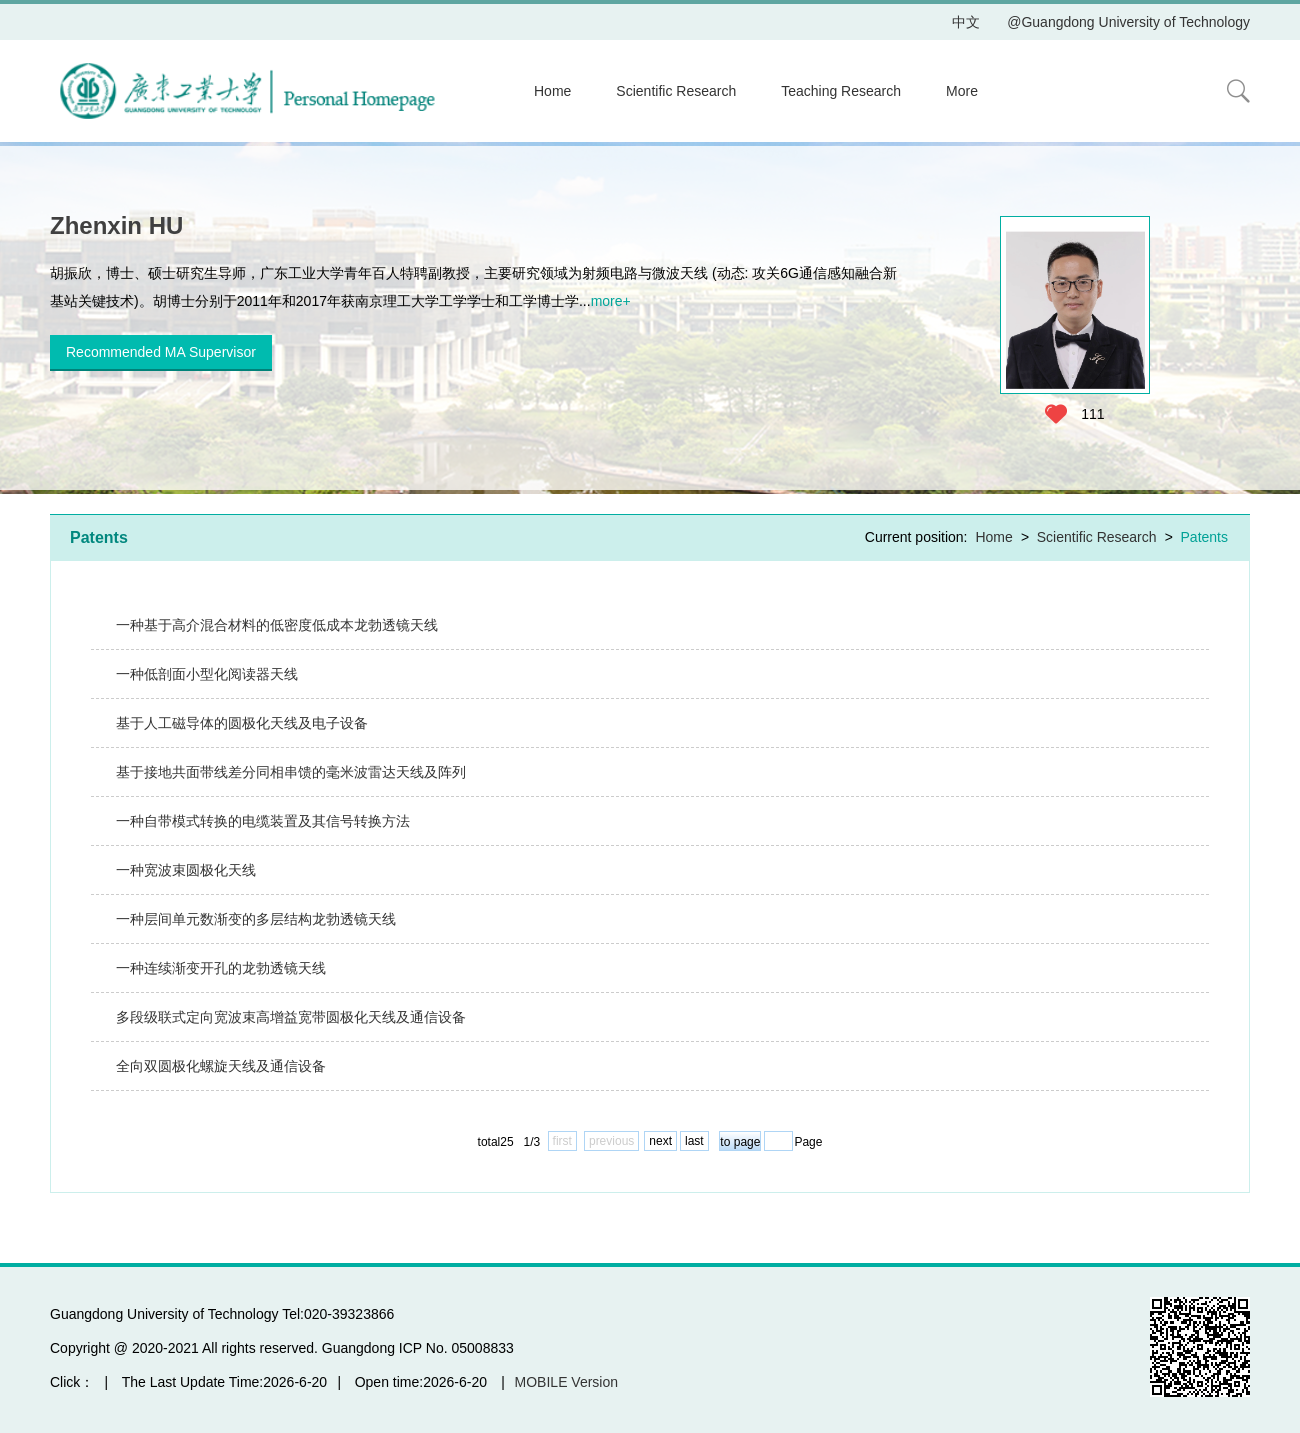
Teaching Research (841, 91)
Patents (1204, 537)
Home (552, 91)
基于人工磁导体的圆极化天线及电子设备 (242, 723)
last (694, 1141)
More (962, 91)
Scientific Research (676, 91)
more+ (611, 301)
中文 (966, 22)
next (660, 1141)
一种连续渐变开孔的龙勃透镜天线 (221, 968)
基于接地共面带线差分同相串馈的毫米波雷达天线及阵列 (291, 772)
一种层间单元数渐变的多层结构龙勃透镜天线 (256, 919)
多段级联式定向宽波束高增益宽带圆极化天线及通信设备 (291, 1017)
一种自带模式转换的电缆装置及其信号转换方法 (263, 821)
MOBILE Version (567, 1382)
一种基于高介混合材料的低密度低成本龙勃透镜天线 (277, 625)
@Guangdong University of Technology (1128, 22)
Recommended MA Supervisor (161, 352)
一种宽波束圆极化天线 (186, 870)
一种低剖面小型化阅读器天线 (207, 674)
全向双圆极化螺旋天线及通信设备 (221, 1066)
